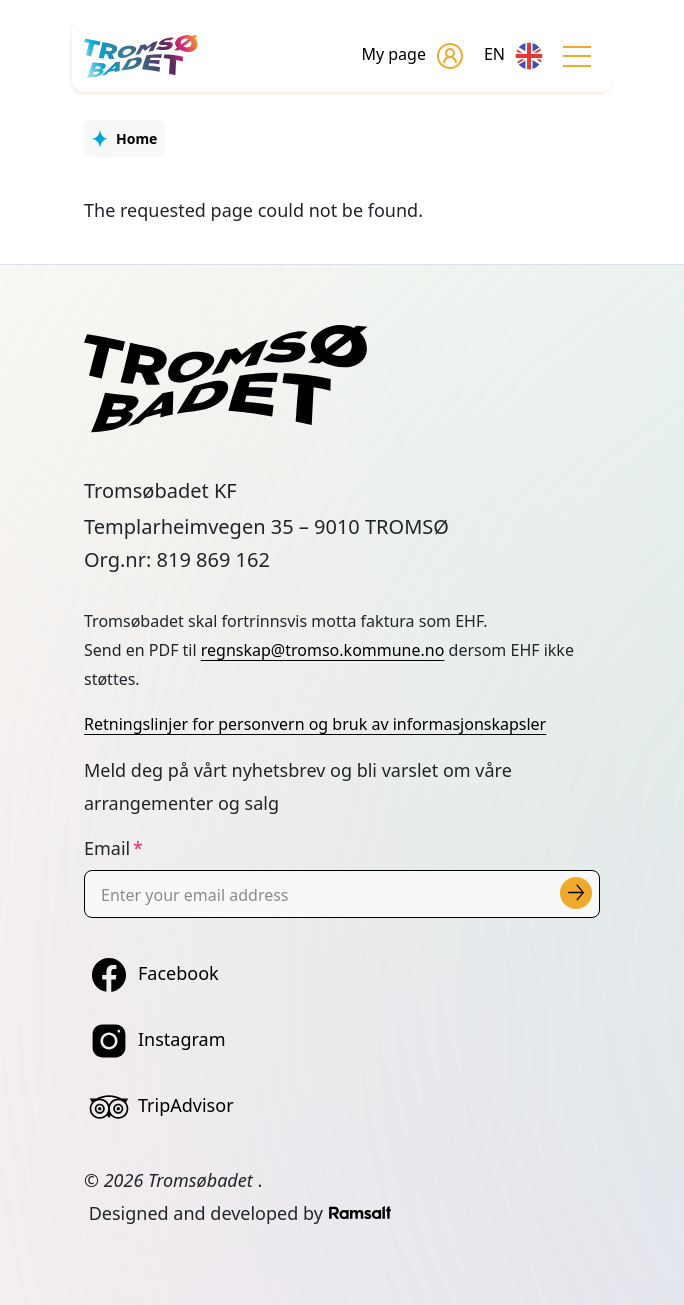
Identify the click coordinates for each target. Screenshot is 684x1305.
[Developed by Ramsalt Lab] (360, 1213)
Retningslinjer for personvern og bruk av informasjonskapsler (315, 724)
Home (136, 138)
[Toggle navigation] (577, 56)
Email (107, 848)
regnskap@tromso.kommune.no (323, 650)
